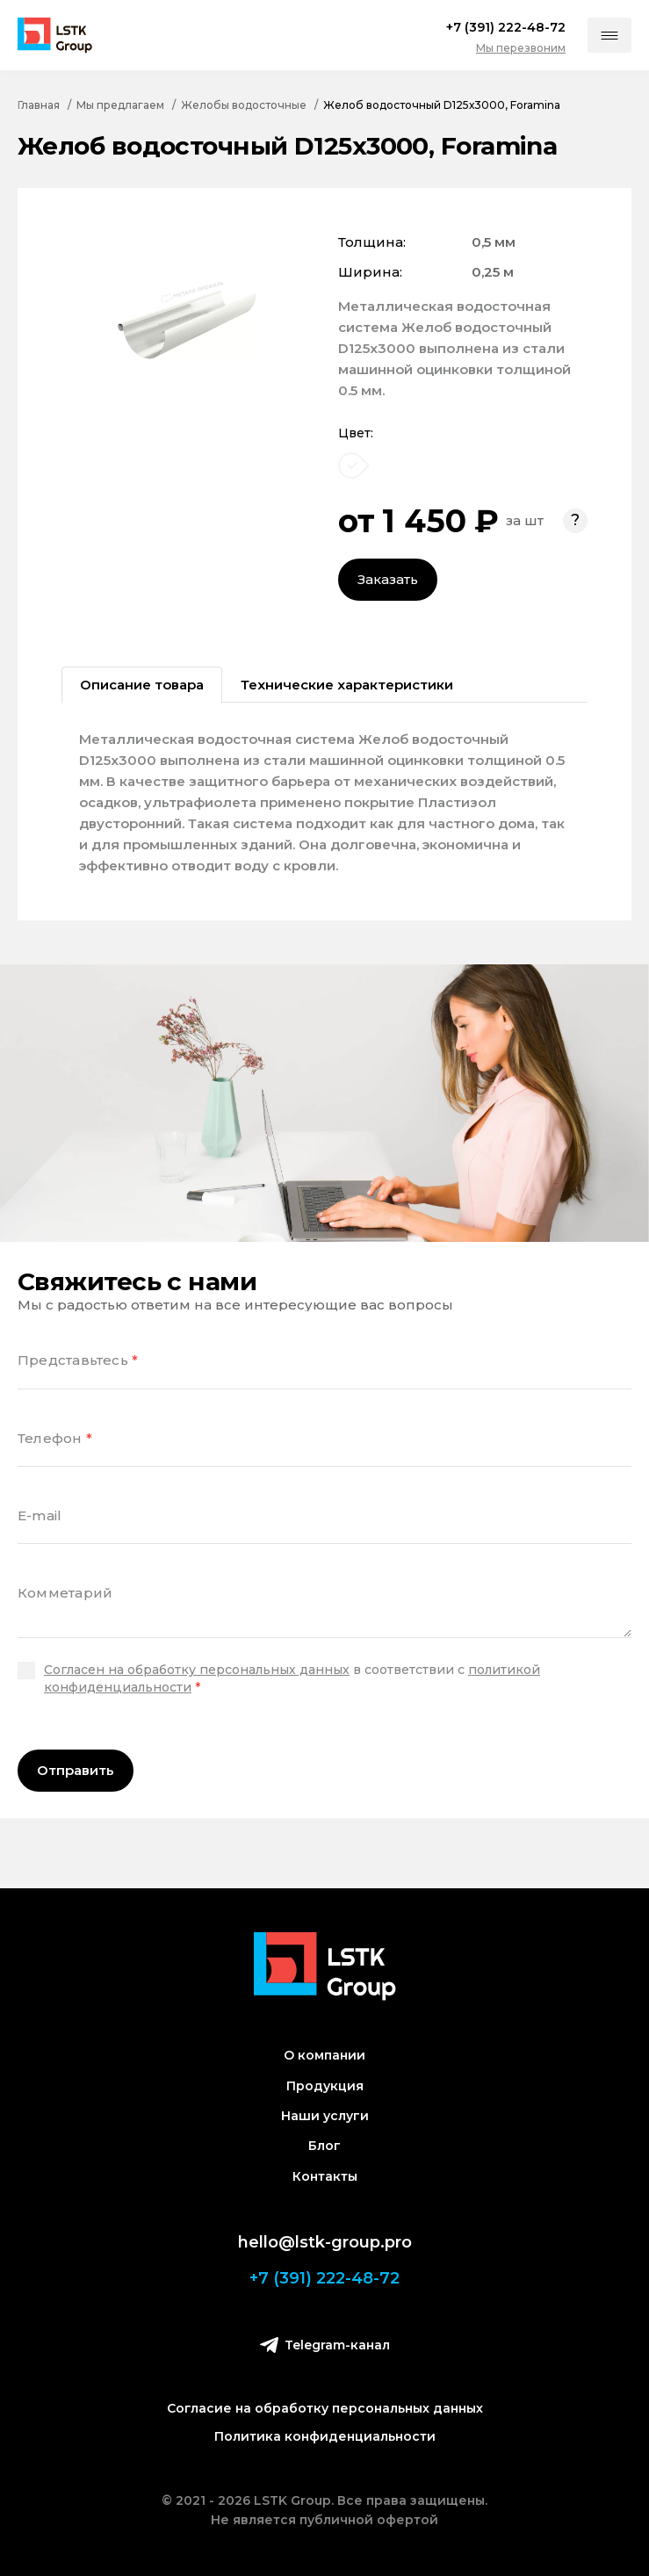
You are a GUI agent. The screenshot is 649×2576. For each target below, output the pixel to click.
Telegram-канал (325, 2344)
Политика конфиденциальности (325, 2436)
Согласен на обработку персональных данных (197, 1670)
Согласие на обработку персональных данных (325, 2408)
